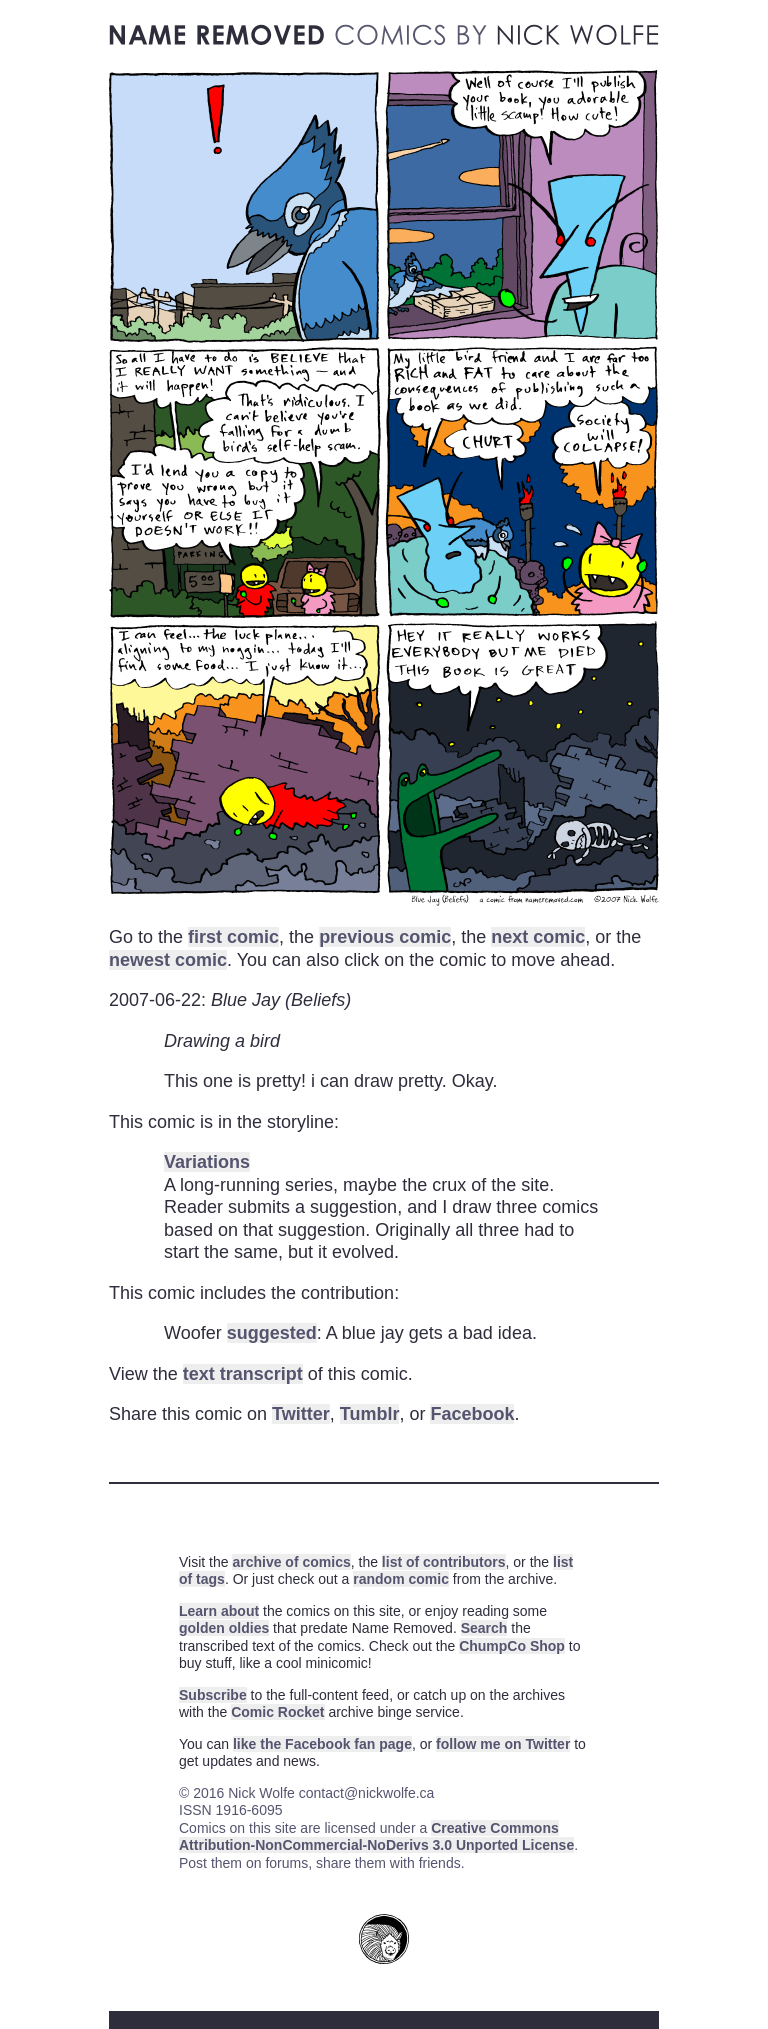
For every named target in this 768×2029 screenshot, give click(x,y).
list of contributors (444, 1562)
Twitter (301, 1414)
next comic (538, 937)
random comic (401, 1579)
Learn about (219, 1611)
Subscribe (213, 1695)
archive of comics (291, 1562)
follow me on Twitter (503, 1744)
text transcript (243, 1374)
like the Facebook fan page (322, 1744)
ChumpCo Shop (512, 1646)
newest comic (168, 960)
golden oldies (224, 1628)
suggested (272, 1333)
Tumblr (370, 1414)
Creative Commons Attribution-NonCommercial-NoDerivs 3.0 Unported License (376, 1837)
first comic (233, 937)
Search (484, 1628)
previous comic (385, 937)
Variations (207, 1162)
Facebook (472, 1414)
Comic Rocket (277, 1712)
